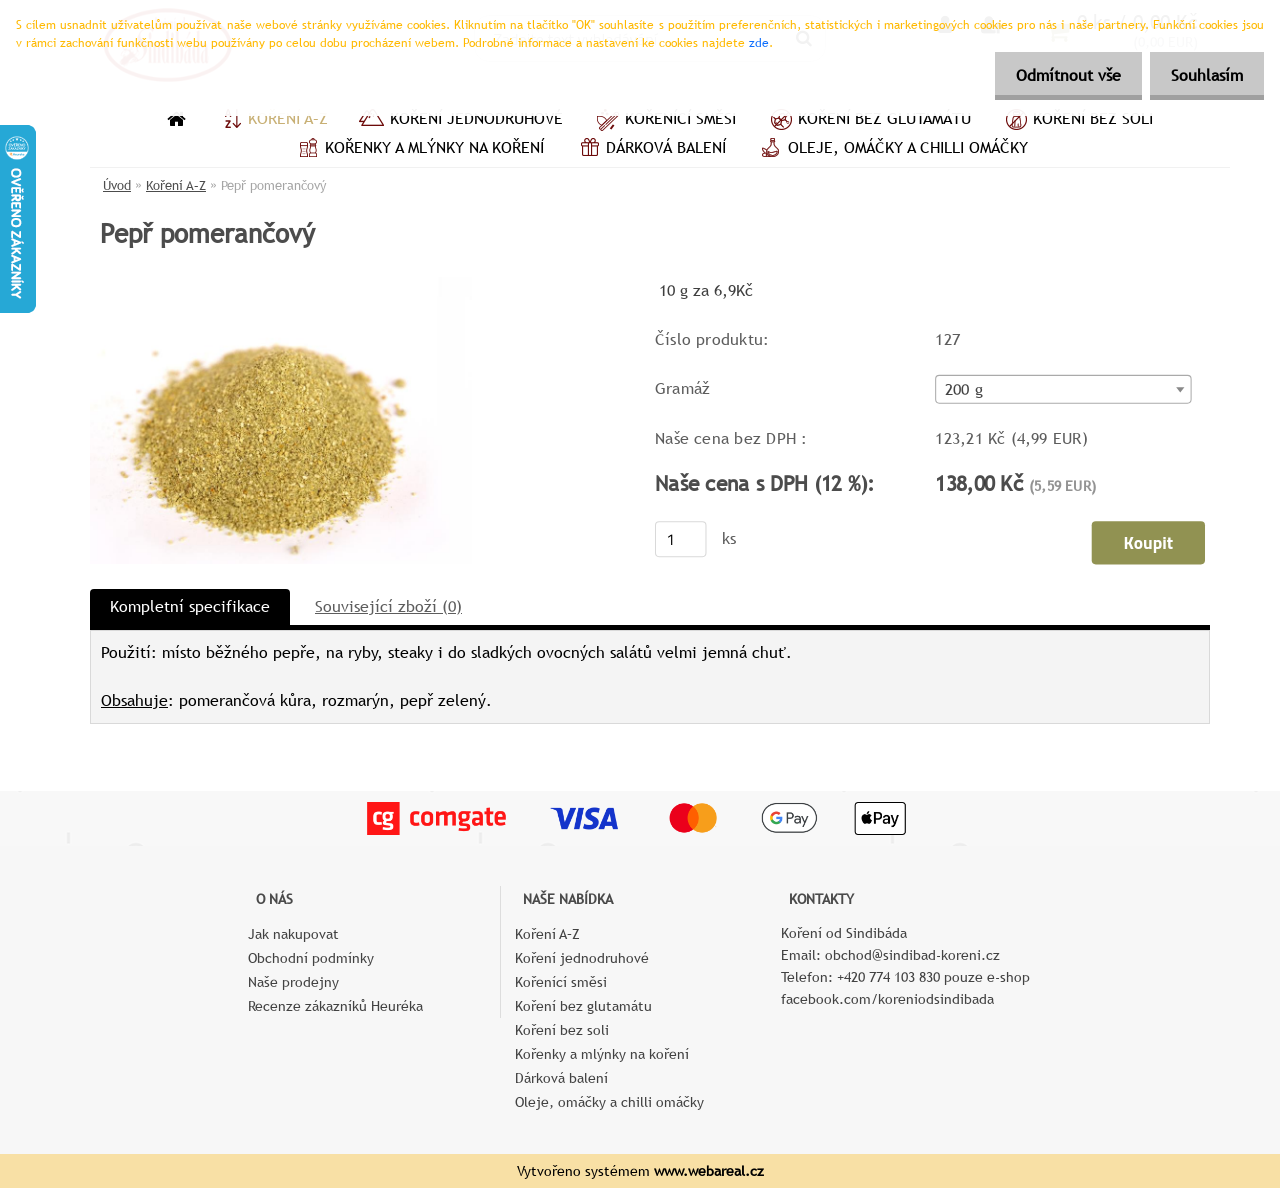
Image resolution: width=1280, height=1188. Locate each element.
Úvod (117, 185)
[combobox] (1063, 389)
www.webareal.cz (709, 1171)
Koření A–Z (272, 121)
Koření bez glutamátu (868, 121)
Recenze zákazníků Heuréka (335, 1006)
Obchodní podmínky (311, 958)
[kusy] (681, 539)
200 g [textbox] (964, 390)
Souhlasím (1203, 75)
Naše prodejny (293, 982)
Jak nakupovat (293, 934)
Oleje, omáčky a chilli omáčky (892, 150)
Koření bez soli (1077, 121)
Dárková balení (650, 150)
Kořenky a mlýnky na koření (418, 150)
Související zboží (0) (388, 606)
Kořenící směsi (664, 121)
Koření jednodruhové (460, 121)
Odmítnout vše (1056, 75)
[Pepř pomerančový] (281, 284)
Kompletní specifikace (190, 606)
